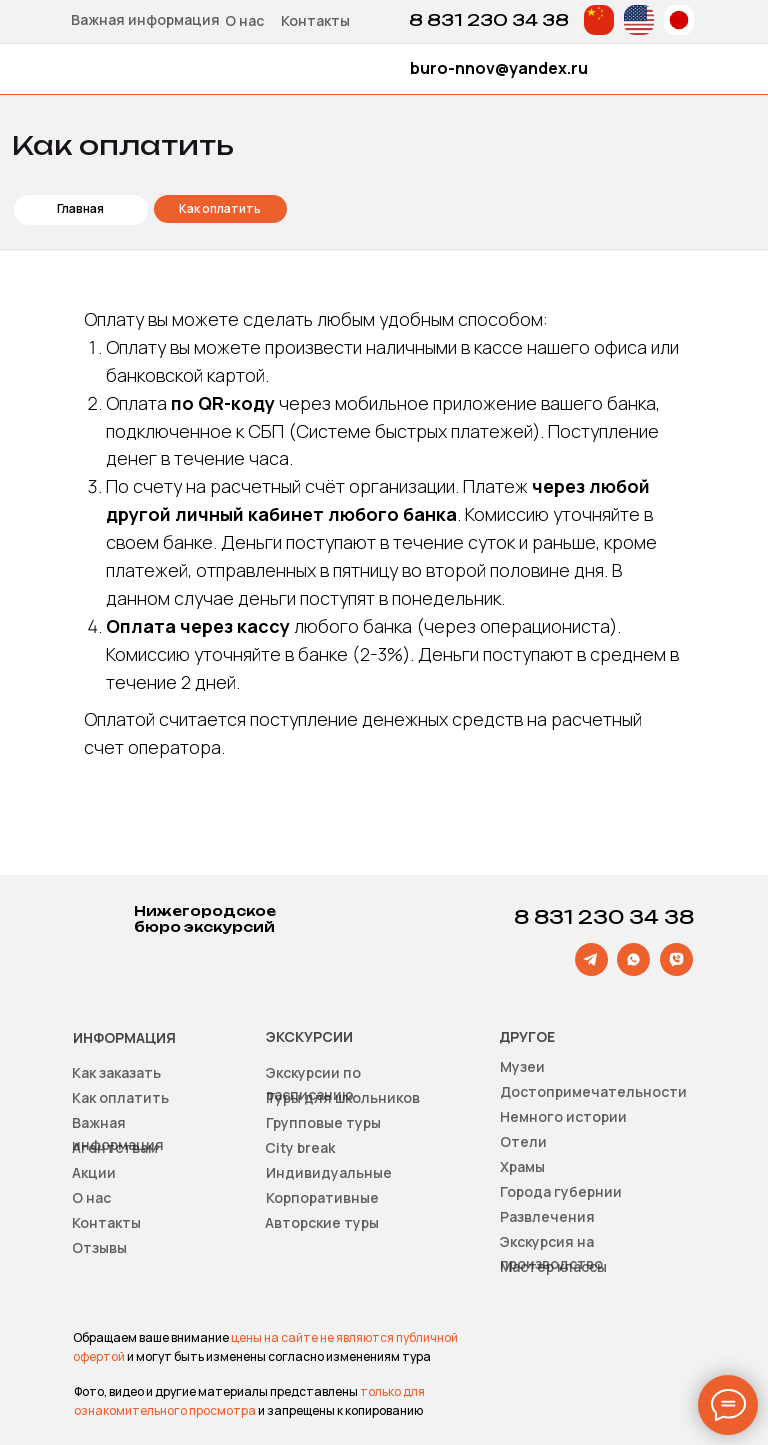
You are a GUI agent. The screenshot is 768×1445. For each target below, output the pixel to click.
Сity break (300, 1147)
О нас (244, 20)
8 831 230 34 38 (489, 20)
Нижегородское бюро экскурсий (205, 919)
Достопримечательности (593, 1091)
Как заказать (116, 1072)
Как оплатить (120, 1097)
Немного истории (563, 1116)
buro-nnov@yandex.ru (499, 68)
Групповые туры (323, 1122)
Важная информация (145, 19)
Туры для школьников (343, 1097)
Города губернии (561, 1191)
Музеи (522, 1066)
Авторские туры (322, 1222)
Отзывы (99, 1247)
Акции (94, 1172)
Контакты (315, 20)
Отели (523, 1141)
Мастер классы (553, 1266)
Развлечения (547, 1216)
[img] (599, 20)
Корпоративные (322, 1197)
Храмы (522, 1166)
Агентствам (115, 1147)
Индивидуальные (329, 1172)
